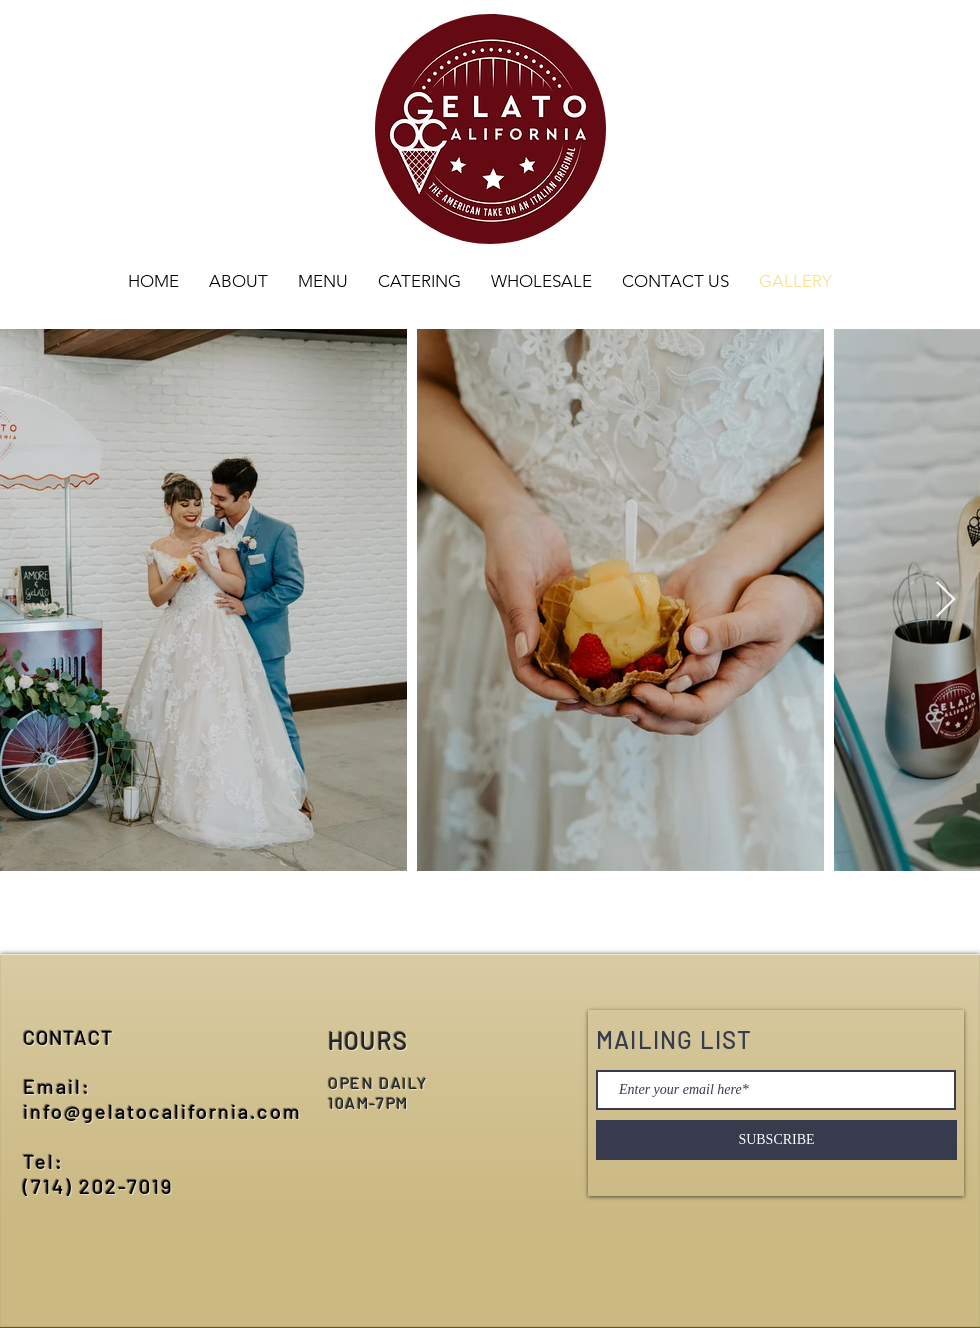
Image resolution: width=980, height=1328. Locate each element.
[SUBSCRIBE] (776, 1140)
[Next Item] (945, 600)
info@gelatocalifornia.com (162, 1111)
